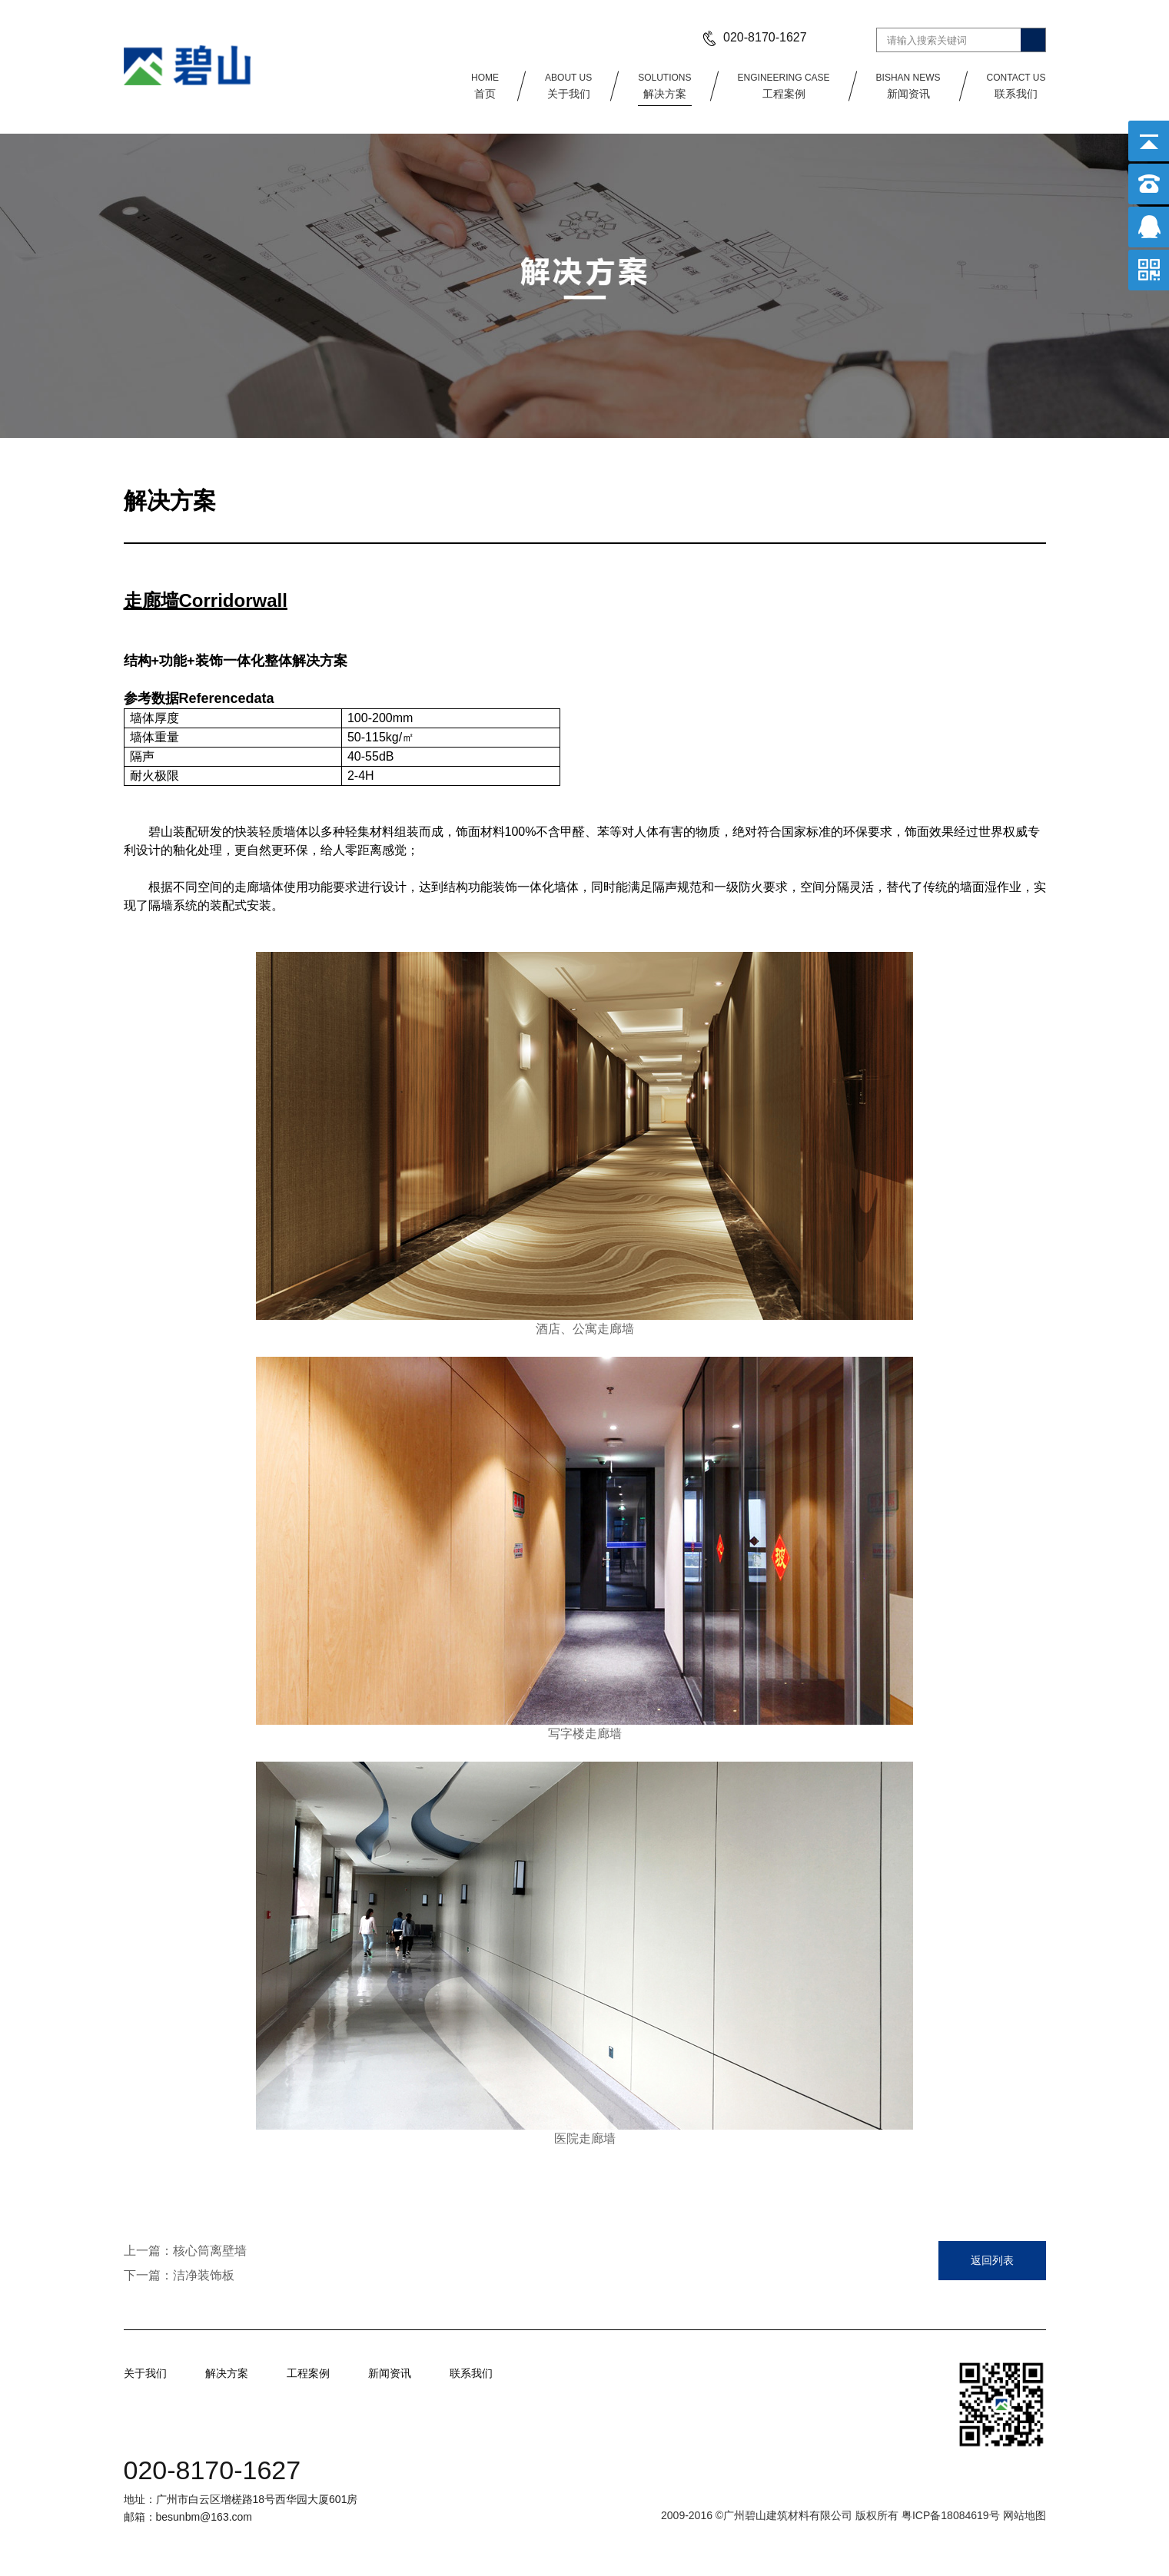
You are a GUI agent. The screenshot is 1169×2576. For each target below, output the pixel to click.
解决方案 (664, 85)
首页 (485, 85)
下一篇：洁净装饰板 (179, 2275)
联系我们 (1016, 85)
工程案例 (784, 85)
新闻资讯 (908, 85)
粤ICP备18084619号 (952, 2515)
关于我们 (568, 85)
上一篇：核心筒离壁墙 (185, 2250)
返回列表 (992, 2260)
